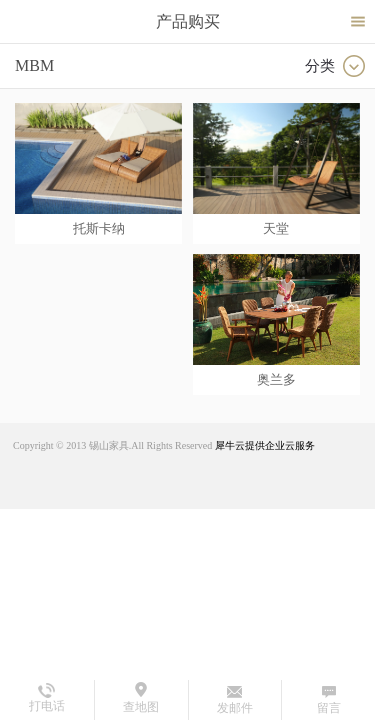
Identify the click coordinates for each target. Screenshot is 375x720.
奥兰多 (276, 379)
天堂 (276, 228)
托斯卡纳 (99, 228)
